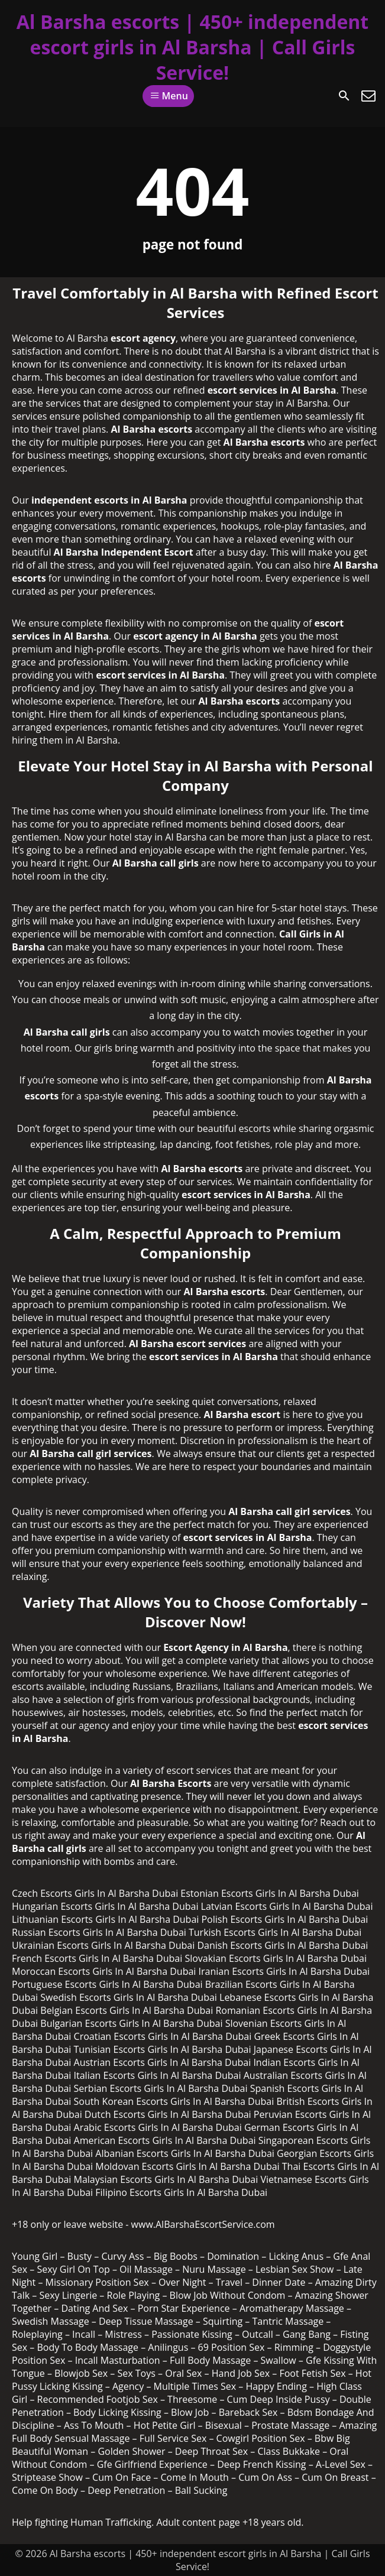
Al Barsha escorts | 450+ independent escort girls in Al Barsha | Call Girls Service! (192, 47)
